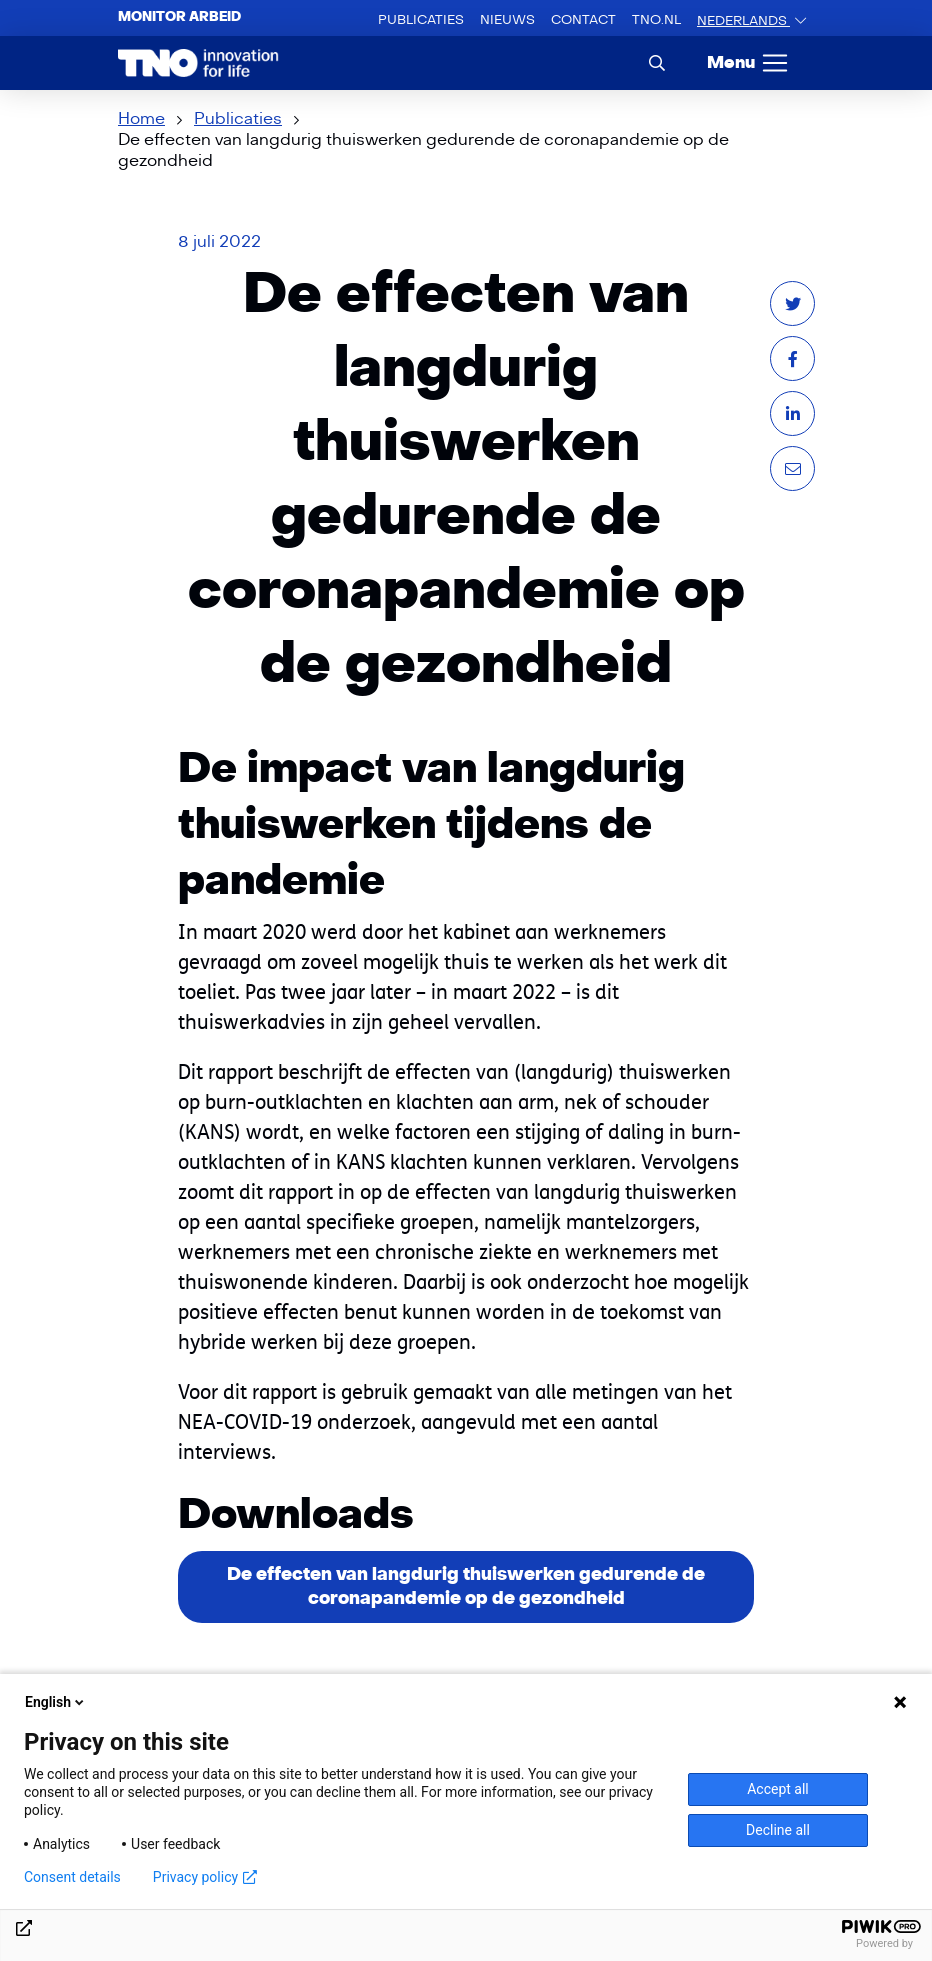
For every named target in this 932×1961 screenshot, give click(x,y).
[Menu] (748, 63)
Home (141, 119)
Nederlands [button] (743, 21)
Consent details (72, 1877)
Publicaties (421, 20)
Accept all (778, 1789)
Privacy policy (205, 1877)
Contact (583, 20)
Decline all (778, 1830)
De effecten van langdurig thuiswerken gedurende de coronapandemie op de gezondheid (466, 1586)
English (56, 1702)
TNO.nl (656, 24)
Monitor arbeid (179, 17)
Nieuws (507, 20)
